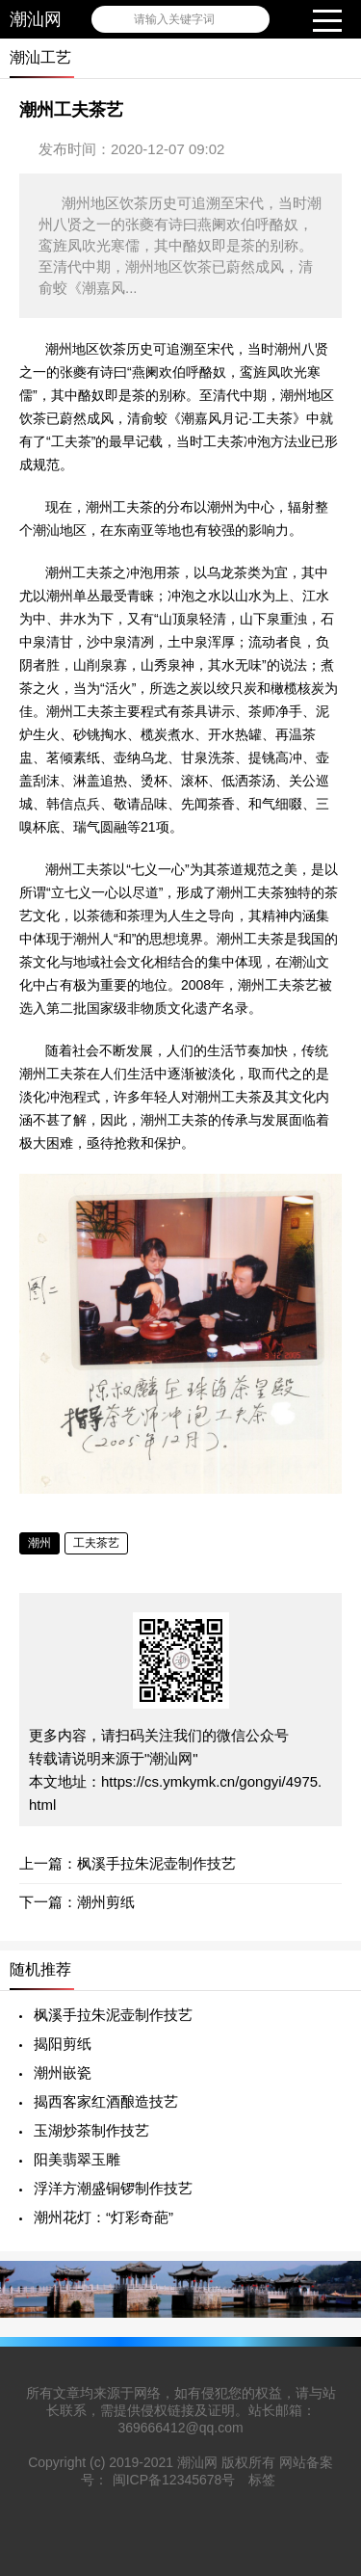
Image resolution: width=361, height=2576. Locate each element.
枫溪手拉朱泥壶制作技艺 (156, 1863)
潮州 (39, 1543)
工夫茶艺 (96, 1543)
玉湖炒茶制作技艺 (91, 2130)
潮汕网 (36, 19)
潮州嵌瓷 (62, 2072)
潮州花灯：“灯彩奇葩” (103, 2217)
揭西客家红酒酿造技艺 (106, 2101)
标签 (261, 2479)
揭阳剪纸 (62, 2043)
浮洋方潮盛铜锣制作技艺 (113, 2188)
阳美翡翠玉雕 (77, 2159)
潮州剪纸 (106, 1902)
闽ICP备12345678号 (174, 2479)
